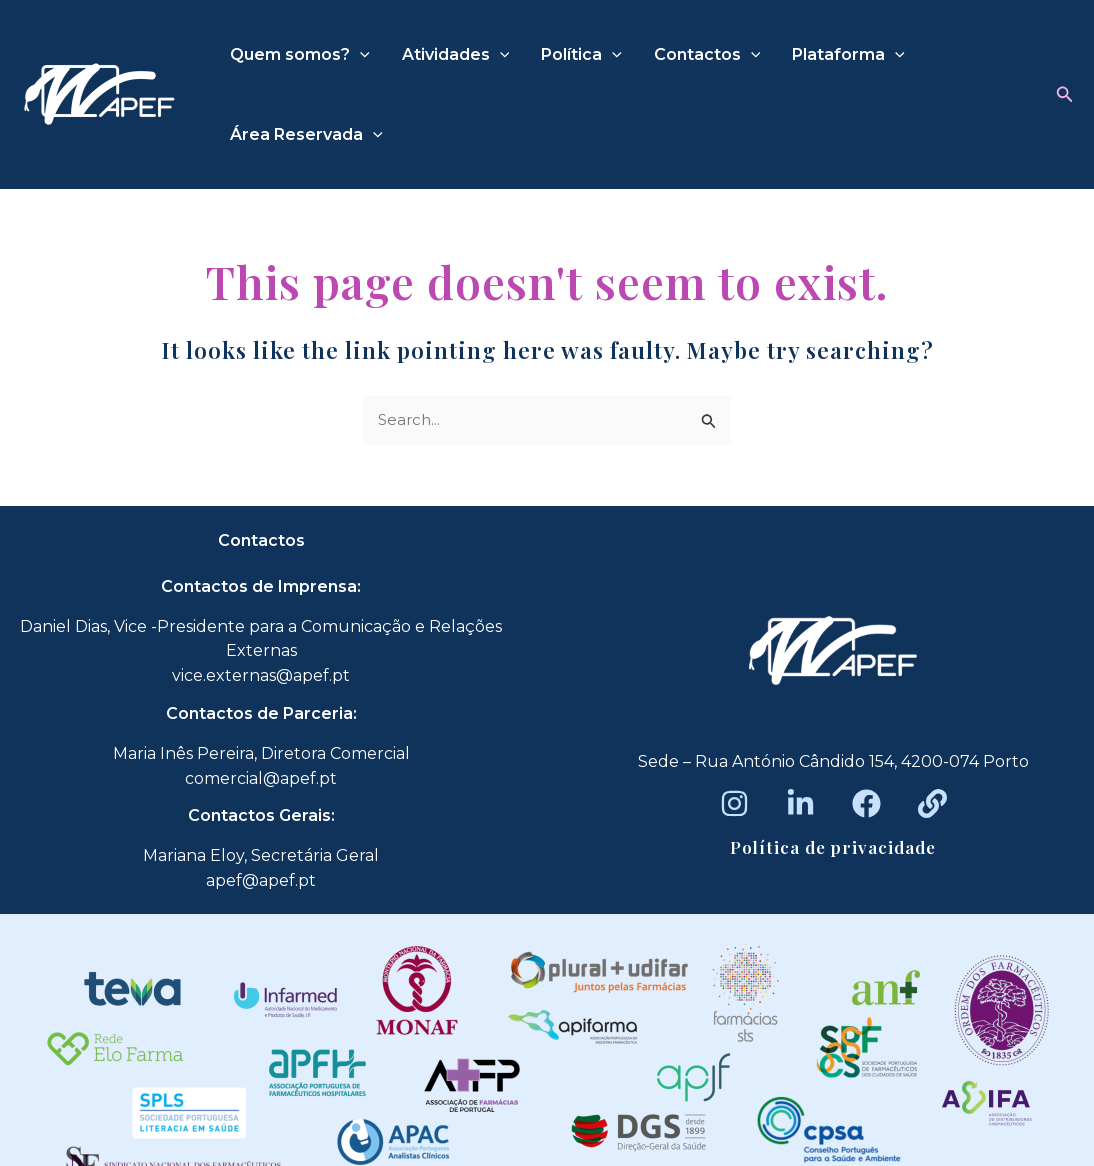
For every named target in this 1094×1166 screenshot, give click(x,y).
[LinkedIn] (800, 803)
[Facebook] (866, 803)
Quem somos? (300, 55)
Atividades (456, 55)
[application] (360, 55)
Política (581, 55)
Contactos (707, 55)
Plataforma (848, 55)
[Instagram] (734, 803)
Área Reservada (306, 135)
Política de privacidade (833, 847)
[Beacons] (932, 803)
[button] (1065, 95)
